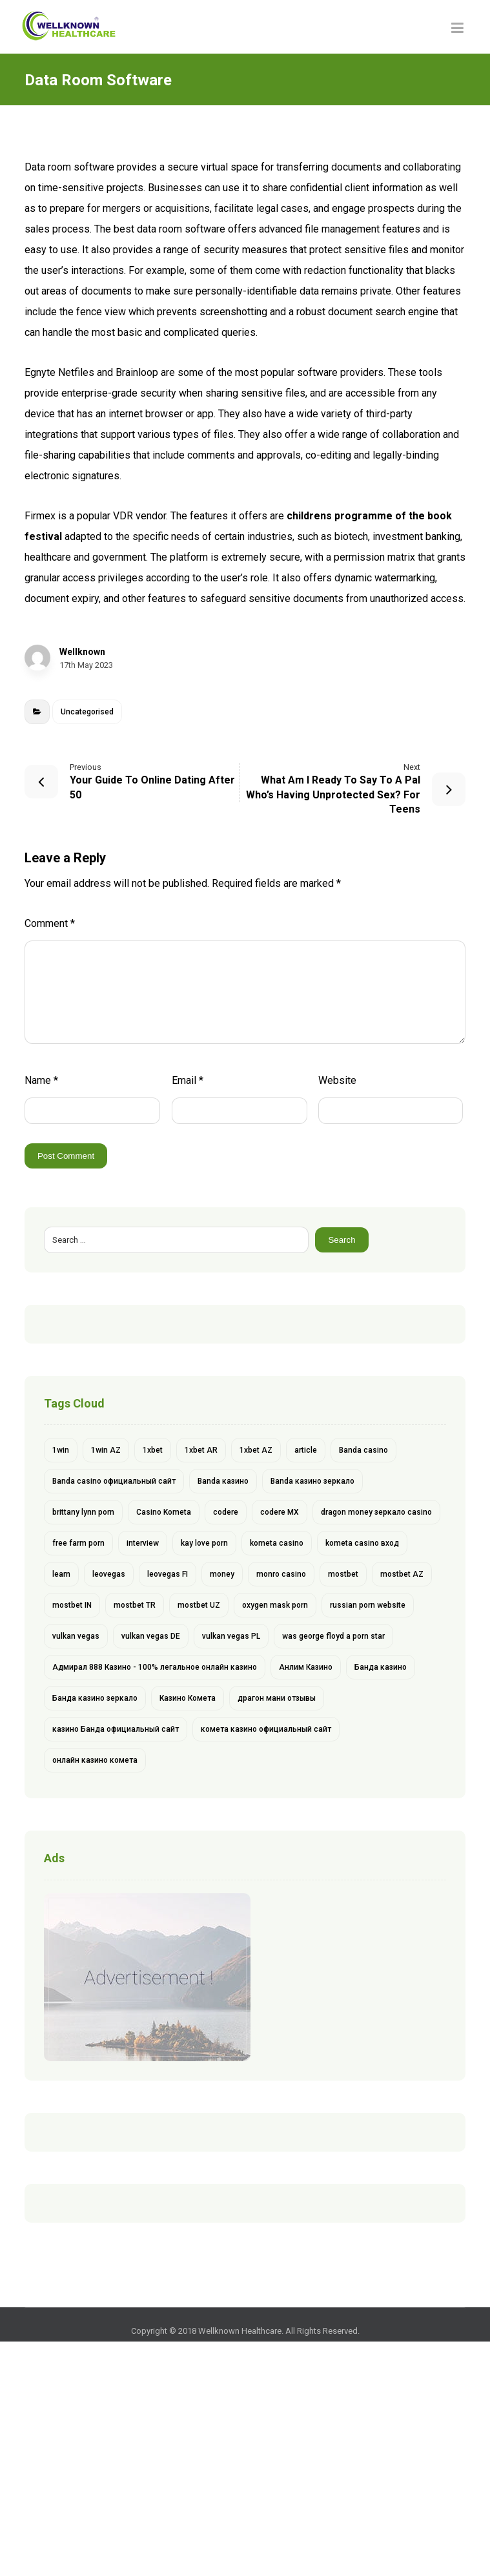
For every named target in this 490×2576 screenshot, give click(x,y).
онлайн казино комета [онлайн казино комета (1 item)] (95, 1760)
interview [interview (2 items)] (143, 1543)
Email (187, 1080)
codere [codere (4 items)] (225, 1512)
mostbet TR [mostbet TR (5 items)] (135, 1605)
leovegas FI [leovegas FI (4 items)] (167, 1574)
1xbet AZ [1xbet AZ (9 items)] (256, 1450)
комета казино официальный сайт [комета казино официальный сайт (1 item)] (266, 1729)
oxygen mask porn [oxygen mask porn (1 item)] (275, 1605)
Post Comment (65, 1156)
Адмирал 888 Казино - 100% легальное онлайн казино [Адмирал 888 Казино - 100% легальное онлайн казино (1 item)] (154, 1667)
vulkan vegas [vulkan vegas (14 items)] (75, 1636)
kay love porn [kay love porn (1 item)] (204, 1543)
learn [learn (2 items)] (61, 1574)
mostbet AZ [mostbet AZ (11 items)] (402, 1574)
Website (337, 1080)
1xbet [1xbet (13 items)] (153, 1450)
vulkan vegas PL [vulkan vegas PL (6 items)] (231, 1636)
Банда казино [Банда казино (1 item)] (380, 1667)
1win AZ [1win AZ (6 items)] (106, 1450)
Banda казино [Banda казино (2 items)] (223, 1481)
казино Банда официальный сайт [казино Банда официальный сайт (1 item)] (115, 1729)
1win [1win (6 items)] (60, 1450)
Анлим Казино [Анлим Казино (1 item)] (305, 1667)
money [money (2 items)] (222, 1574)
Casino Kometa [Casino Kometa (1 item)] (163, 1512)
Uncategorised (87, 711)
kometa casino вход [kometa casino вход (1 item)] (362, 1543)
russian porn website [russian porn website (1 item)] (367, 1605)
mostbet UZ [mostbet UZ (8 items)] (199, 1605)
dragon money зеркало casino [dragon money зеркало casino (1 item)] (376, 1512)
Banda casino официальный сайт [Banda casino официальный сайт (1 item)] (114, 1481)
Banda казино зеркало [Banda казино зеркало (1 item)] (312, 1481)
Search (341, 1240)
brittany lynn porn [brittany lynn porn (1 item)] (83, 1512)
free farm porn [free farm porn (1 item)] (78, 1543)
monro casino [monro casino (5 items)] (281, 1574)
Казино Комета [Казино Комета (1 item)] (187, 1698)
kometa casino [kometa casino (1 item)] (276, 1543)
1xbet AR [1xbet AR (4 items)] (201, 1450)
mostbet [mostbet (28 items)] (343, 1574)
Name (41, 1080)
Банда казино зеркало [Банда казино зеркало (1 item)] (95, 1698)
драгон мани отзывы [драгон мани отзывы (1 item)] (277, 1698)
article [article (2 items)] (305, 1450)
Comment (50, 923)
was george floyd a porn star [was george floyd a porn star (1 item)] (333, 1636)
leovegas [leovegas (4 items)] (108, 1574)
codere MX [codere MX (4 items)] (279, 1512)
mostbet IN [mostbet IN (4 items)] (72, 1605)
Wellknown (82, 652)
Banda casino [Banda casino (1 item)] (363, 1450)
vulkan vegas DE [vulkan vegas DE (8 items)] (150, 1636)
